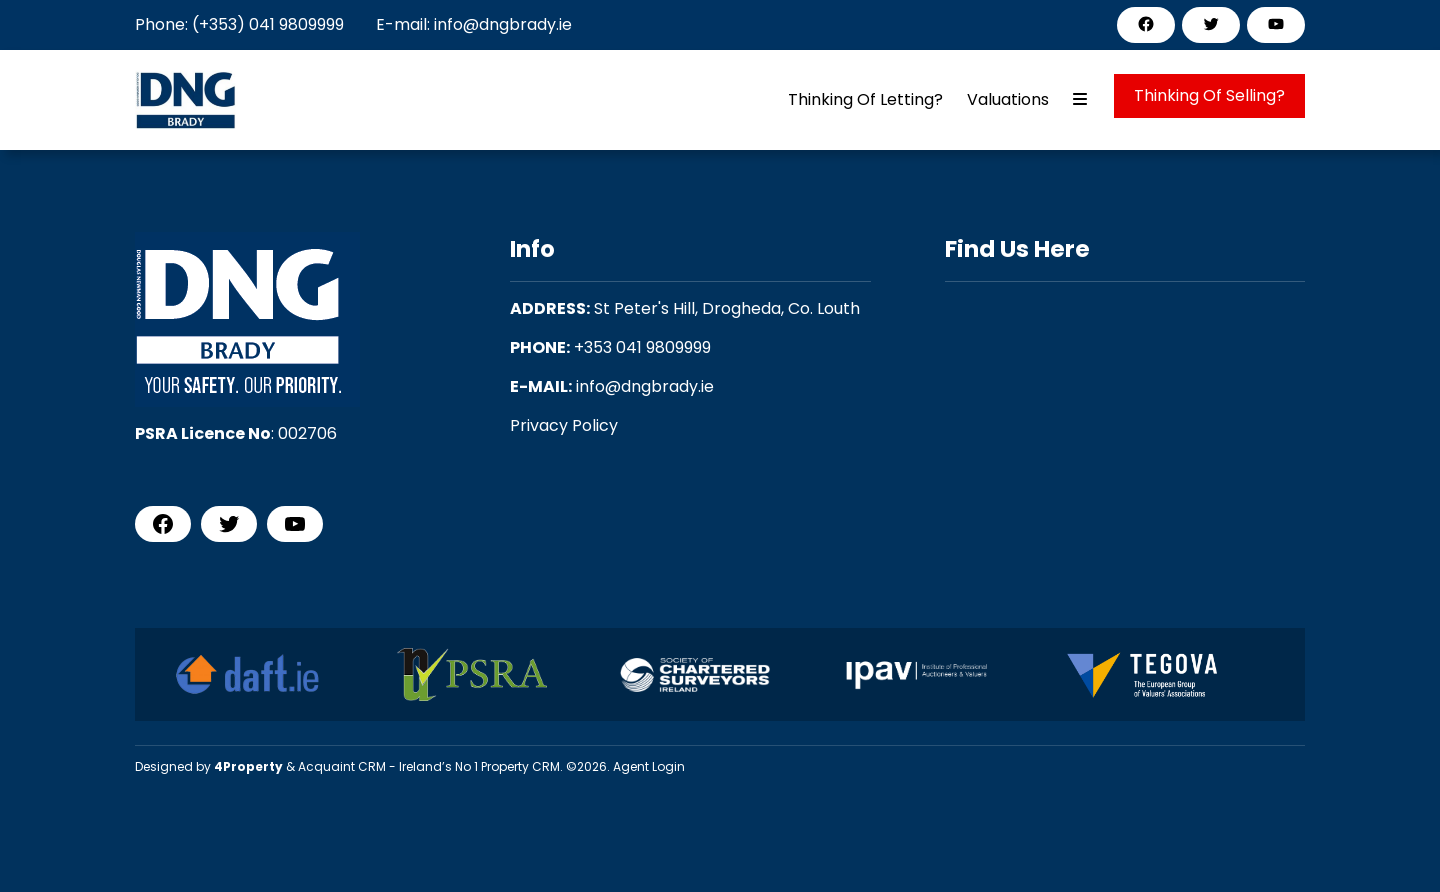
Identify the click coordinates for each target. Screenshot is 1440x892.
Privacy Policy (564, 425)
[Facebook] (1146, 24)
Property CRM (520, 766)
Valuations (1008, 99)
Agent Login (649, 766)
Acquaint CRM (342, 766)
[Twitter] (1211, 24)
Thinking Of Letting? (865, 99)
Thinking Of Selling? (1209, 95)
